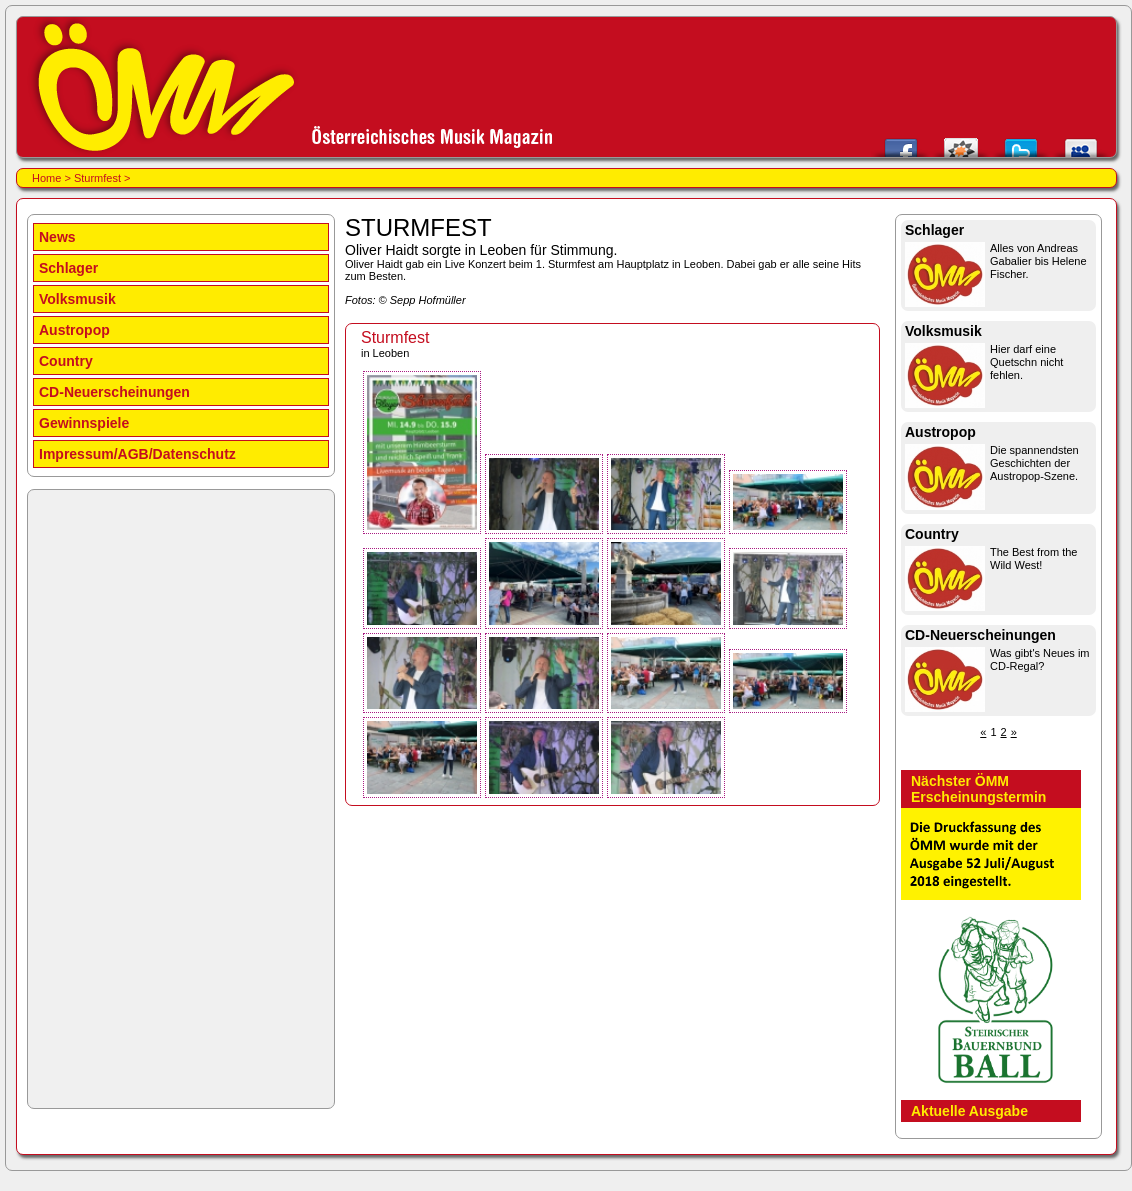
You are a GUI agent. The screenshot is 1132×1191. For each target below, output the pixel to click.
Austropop (74, 330)
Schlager (68, 268)
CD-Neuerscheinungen (114, 392)
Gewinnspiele (84, 423)
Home (46, 178)
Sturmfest (97, 178)
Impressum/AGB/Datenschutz (137, 454)
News (57, 237)
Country (66, 361)
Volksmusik (77, 299)
